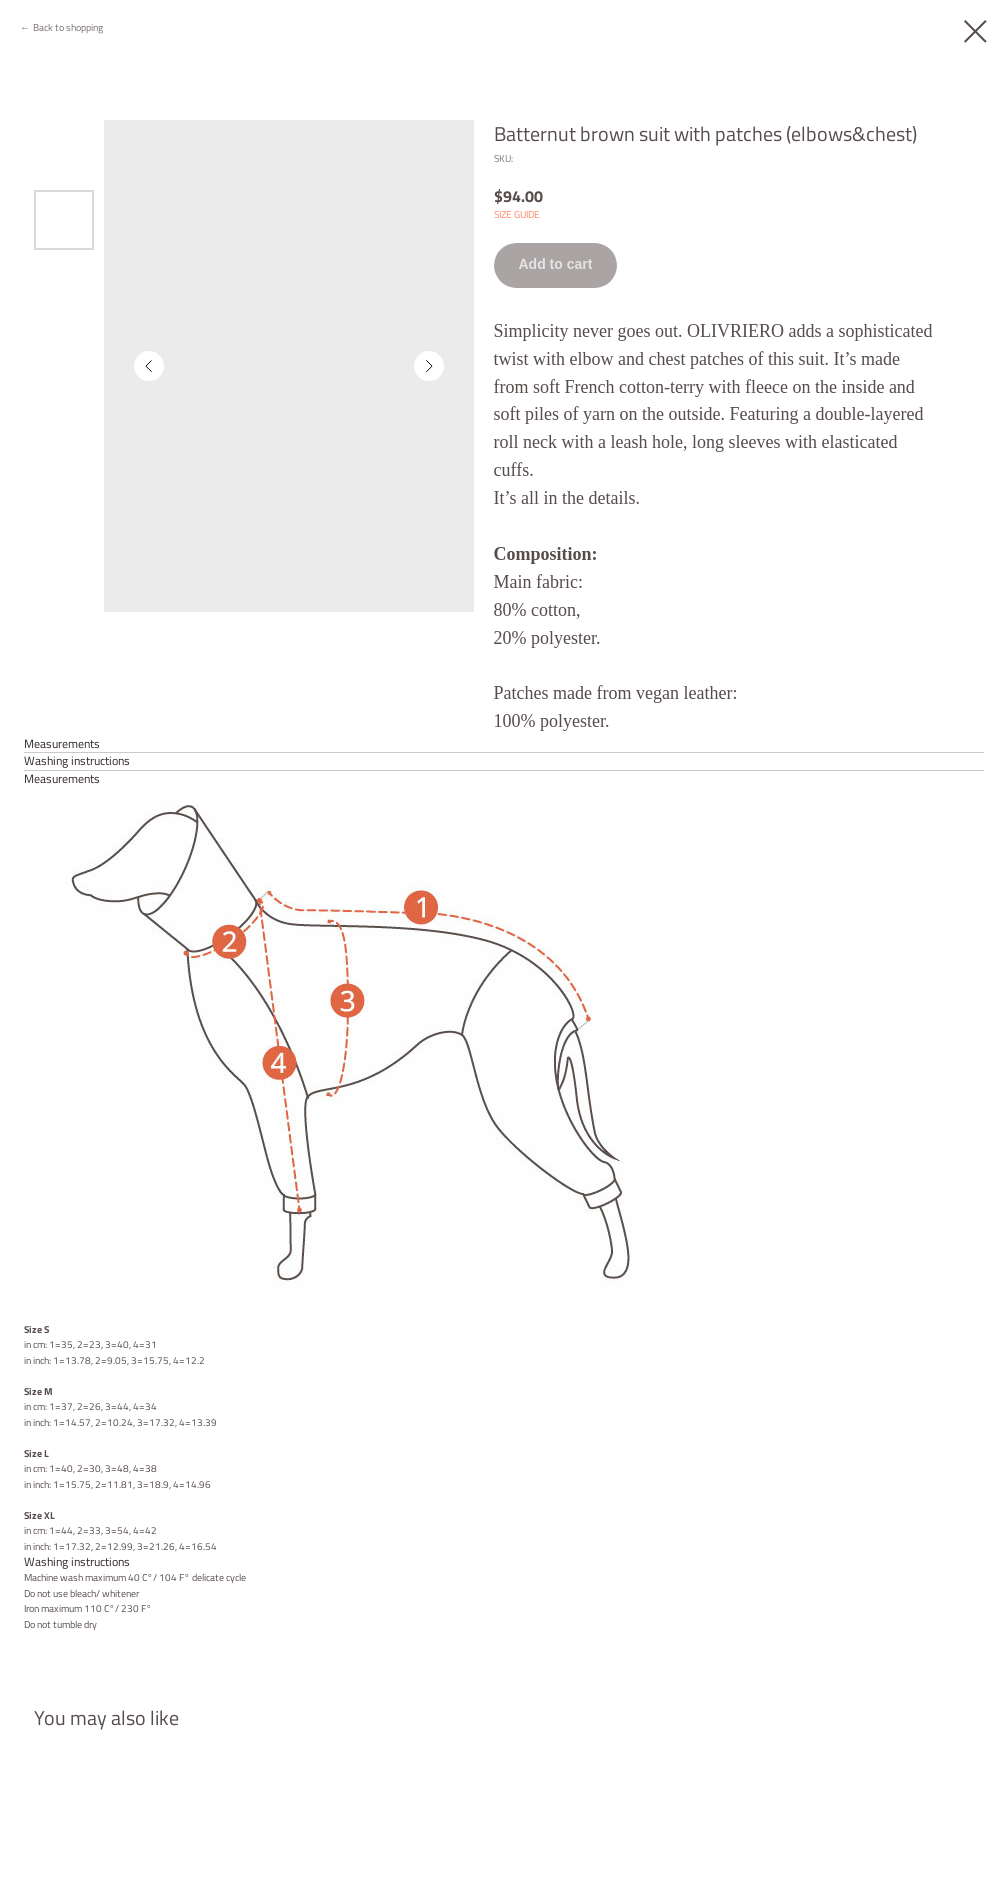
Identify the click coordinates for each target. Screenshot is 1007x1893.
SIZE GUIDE (517, 214)
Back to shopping (68, 27)
